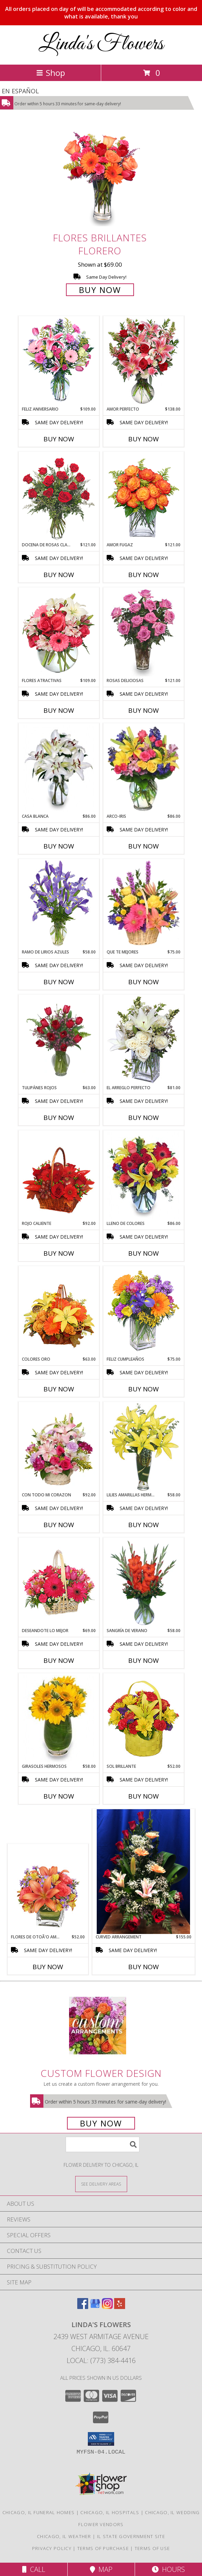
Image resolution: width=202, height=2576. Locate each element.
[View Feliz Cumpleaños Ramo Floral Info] (143, 1311)
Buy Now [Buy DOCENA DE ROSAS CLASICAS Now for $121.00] (58, 574)
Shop (50, 72)
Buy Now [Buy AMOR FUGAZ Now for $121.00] (143, 574)
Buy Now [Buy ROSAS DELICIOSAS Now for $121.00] (143, 710)
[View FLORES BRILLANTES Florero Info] (101, 177)
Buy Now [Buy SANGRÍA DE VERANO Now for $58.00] (143, 1660)
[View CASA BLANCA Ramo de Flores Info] (59, 768)
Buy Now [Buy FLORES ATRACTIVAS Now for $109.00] (58, 710)
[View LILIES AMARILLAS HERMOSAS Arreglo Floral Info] (143, 1447)
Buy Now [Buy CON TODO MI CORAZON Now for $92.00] (58, 1524)
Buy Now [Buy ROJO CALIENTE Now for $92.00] (58, 1253)
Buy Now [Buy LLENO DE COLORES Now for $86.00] (143, 1253)
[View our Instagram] (107, 2307)
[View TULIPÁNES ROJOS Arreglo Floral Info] (59, 1040)
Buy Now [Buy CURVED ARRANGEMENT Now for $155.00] (143, 1966)
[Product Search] (102, 2144)
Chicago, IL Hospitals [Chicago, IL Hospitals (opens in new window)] (109, 2512)
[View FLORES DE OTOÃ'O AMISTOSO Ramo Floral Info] (48, 1889)
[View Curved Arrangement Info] (143, 1871)
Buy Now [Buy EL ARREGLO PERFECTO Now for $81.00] (143, 1117)
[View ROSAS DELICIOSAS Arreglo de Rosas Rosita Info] (143, 633)
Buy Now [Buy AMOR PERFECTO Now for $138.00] (143, 439)
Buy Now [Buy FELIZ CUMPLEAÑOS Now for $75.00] (143, 1389)
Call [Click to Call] (33, 2569)
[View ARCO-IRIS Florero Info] (143, 768)
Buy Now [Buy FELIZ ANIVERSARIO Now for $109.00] (58, 439)
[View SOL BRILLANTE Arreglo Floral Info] (143, 1718)
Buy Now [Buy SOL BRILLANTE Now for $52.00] (143, 1796)
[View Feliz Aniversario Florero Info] (59, 361)
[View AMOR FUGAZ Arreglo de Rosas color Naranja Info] (143, 497)
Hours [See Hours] (168, 2569)
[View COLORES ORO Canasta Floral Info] (59, 1311)
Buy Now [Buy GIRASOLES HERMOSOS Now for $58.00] (58, 1796)
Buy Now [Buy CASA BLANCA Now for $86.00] (58, 846)
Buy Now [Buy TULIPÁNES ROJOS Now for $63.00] (58, 1117)
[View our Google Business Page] (95, 2307)
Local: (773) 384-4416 (101, 2360)
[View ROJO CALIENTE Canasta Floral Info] (59, 1175)
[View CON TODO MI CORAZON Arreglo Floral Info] (59, 1447)
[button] (101, 2439)
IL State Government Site (131, 2536)
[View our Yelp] (119, 2307)
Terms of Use (152, 2548)
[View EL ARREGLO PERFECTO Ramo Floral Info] (143, 1040)
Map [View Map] (101, 2569)
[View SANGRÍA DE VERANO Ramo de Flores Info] (143, 1583)
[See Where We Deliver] (101, 2183)
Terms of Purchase (103, 2548)
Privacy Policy (51, 2548)
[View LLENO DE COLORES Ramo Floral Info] (143, 1175)
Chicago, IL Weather (64, 2536)
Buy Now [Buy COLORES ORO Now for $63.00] (58, 1389)
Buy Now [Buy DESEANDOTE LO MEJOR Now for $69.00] (58, 1660)
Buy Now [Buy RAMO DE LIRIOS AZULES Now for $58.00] (58, 981)
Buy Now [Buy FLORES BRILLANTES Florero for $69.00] (100, 289)
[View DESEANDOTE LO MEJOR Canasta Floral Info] (59, 1583)
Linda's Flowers (101, 44)
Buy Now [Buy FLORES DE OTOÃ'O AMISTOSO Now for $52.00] (47, 1966)
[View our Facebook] (82, 2307)
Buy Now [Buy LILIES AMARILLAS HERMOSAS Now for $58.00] (143, 1524)
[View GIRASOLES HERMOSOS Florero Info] (59, 1718)
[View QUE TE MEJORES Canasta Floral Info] (143, 904)
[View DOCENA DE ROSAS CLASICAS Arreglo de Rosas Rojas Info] (59, 497)
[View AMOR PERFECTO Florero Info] (143, 361)
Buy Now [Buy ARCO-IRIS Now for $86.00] (143, 846)
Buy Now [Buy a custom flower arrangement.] (101, 2123)
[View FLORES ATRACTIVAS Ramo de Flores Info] (59, 633)
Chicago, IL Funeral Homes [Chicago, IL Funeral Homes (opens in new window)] (38, 2512)
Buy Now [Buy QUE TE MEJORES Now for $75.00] (143, 981)
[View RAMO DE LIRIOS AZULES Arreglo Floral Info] (59, 904)
